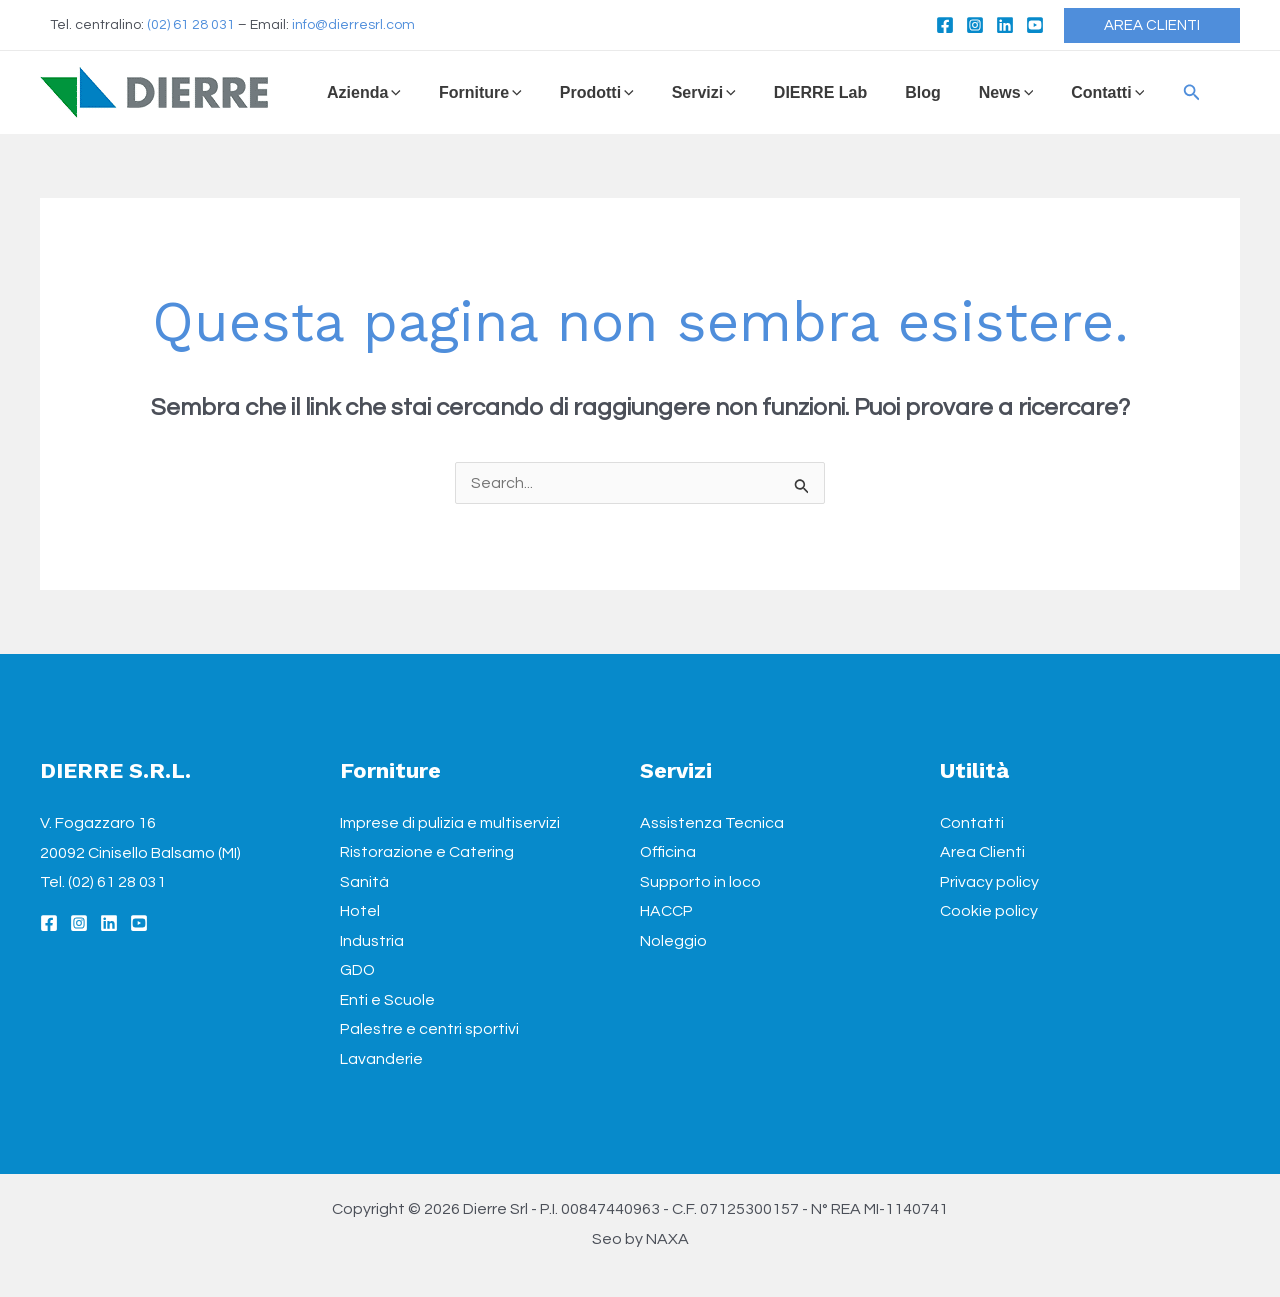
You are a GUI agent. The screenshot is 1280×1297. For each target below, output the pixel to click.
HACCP (666, 912)
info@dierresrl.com (353, 25)
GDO (358, 971)
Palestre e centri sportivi (429, 1031)
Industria (372, 942)
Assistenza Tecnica (712, 823)
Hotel (360, 912)
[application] (391, 93)
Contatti (972, 823)
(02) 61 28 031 (191, 25)
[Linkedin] (1005, 25)
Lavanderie (381, 1060)
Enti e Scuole (387, 1001)
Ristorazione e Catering (427, 853)
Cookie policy (989, 912)
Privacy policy (989, 882)
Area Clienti (982, 853)
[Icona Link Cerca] (1144, 92)
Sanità (364, 882)
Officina (668, 853)
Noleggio (673, 942)
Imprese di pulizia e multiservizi (450, 823)
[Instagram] (975, 25)
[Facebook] (945, 25)
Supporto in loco (700, 882)
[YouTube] (1035, 25)
